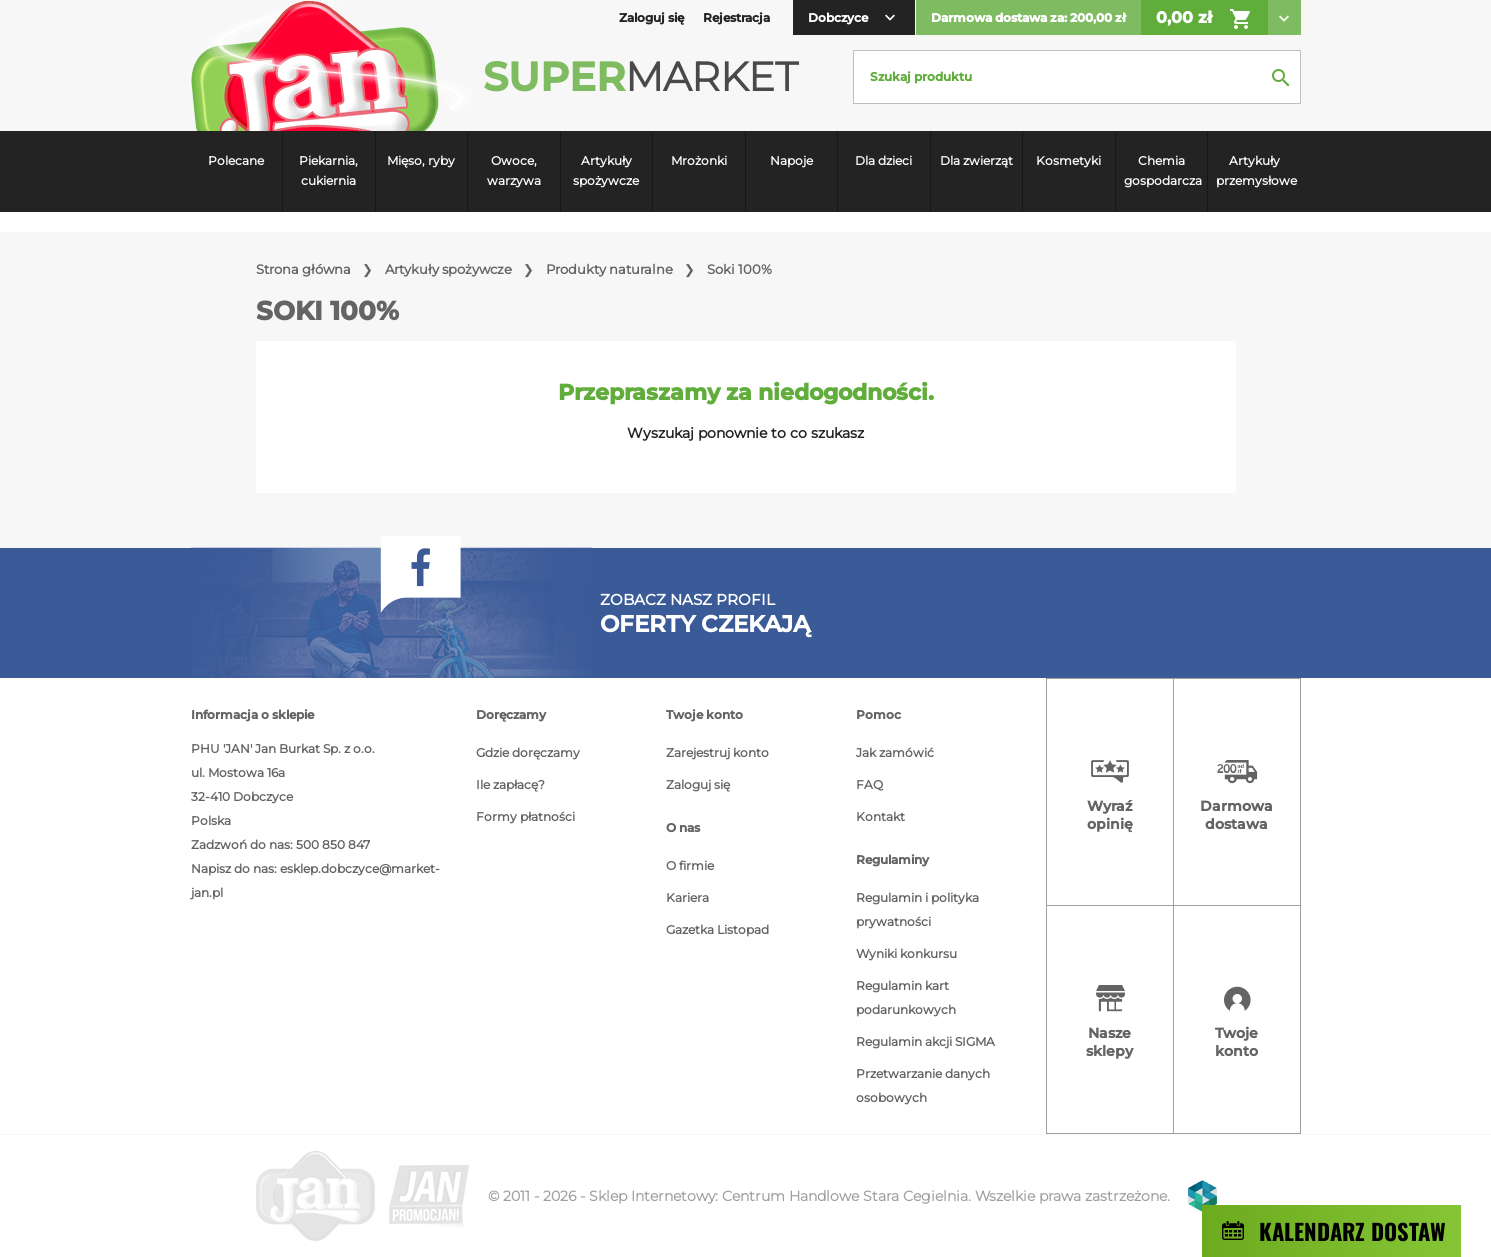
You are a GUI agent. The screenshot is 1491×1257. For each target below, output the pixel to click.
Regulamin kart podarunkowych (906, 997)
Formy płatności (525, 816)
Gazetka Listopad (717, 929)
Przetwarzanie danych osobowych (923, 1085)
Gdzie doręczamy (528, 752)
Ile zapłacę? (510, 784)
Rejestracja (736, 17)
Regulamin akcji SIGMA (925, 1041)
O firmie (690, 865)
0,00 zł (1204, 19)
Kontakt (880, 816)
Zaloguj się (698, 784)
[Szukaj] (1077, 77)
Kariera (687, 897)
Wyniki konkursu (906, 953)
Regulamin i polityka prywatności (917, 909)
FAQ (869, 784)
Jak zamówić (895, 752)
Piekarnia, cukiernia (328, 170)
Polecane (236, 160)
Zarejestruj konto (717, 752)
